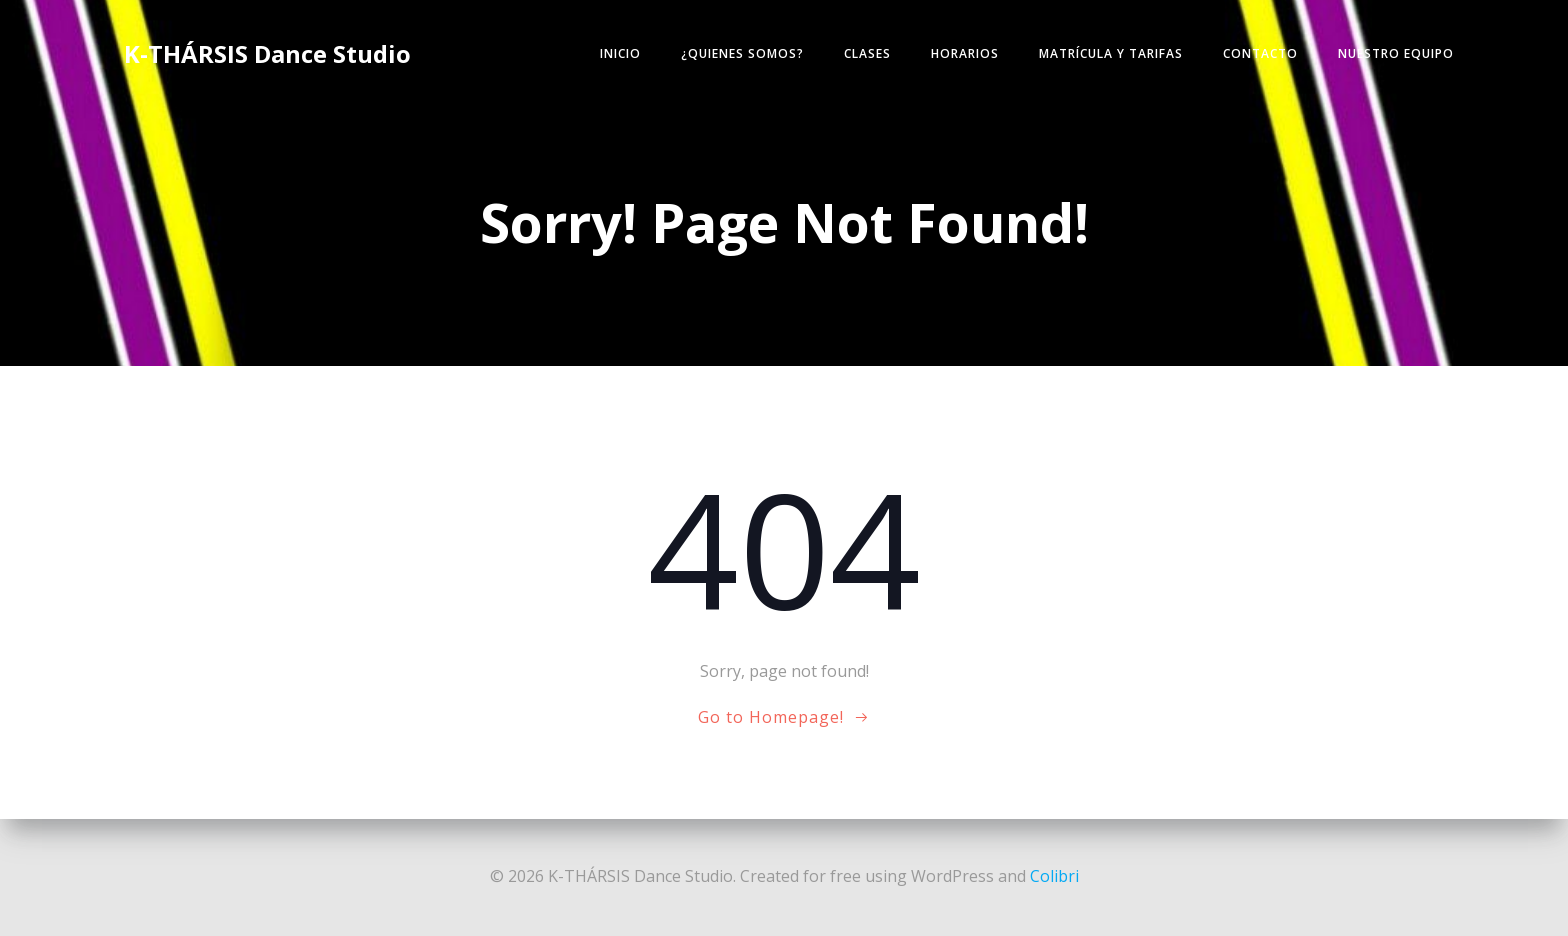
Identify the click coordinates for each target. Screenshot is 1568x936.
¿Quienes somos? (742, 53)
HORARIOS (965, 53)
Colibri (1054, 876)
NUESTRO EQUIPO (1396, 53)
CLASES (867, 53)
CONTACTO (1260, 53)
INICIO (620, 53)
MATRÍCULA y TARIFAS (1111, 53)
